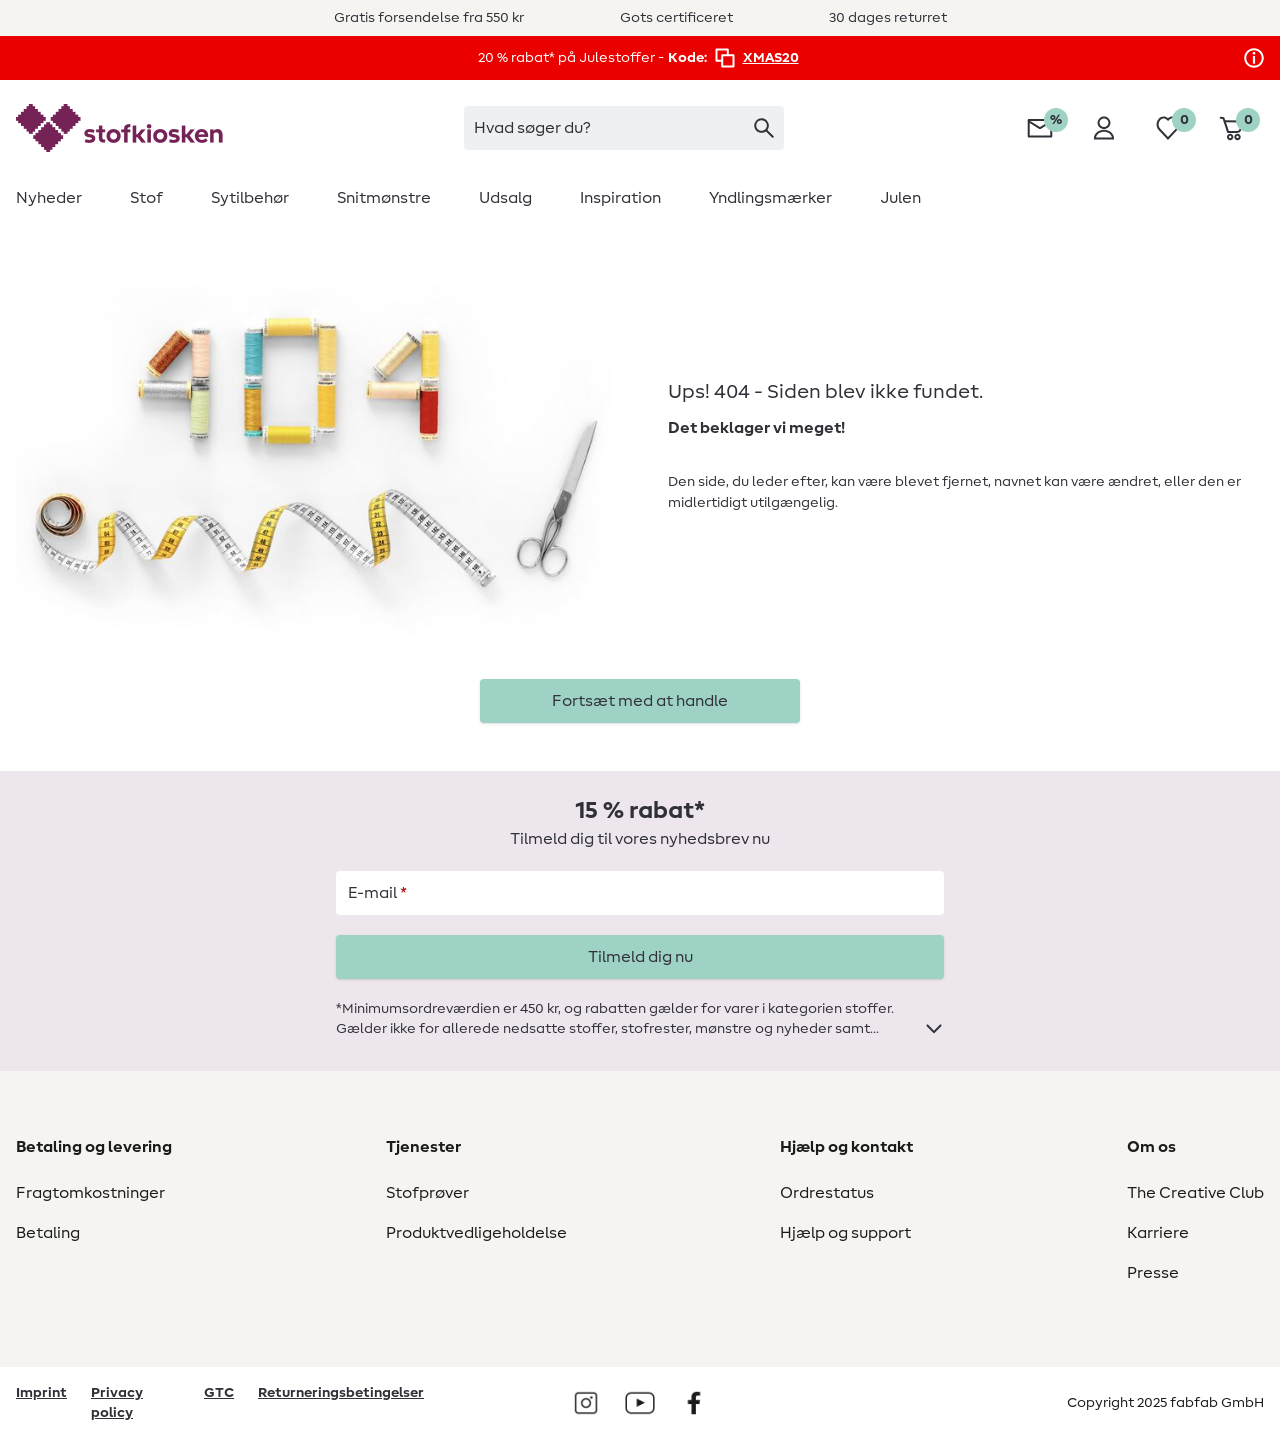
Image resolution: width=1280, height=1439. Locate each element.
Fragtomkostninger (90, 1193)
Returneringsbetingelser (341, 1393)
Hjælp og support (845, 1233)
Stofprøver (427, 1193)
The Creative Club (1195, 1193)
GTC (219, 1393)
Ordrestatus (827, 1193)
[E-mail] (640, 893)
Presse (1153, 1273)
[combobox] (624, 128)
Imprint (41, 1393)
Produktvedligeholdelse (476, 1233)
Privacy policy (117, 1403)
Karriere (1158, 1233)
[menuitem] (61, 198)
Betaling (48, 1233)
